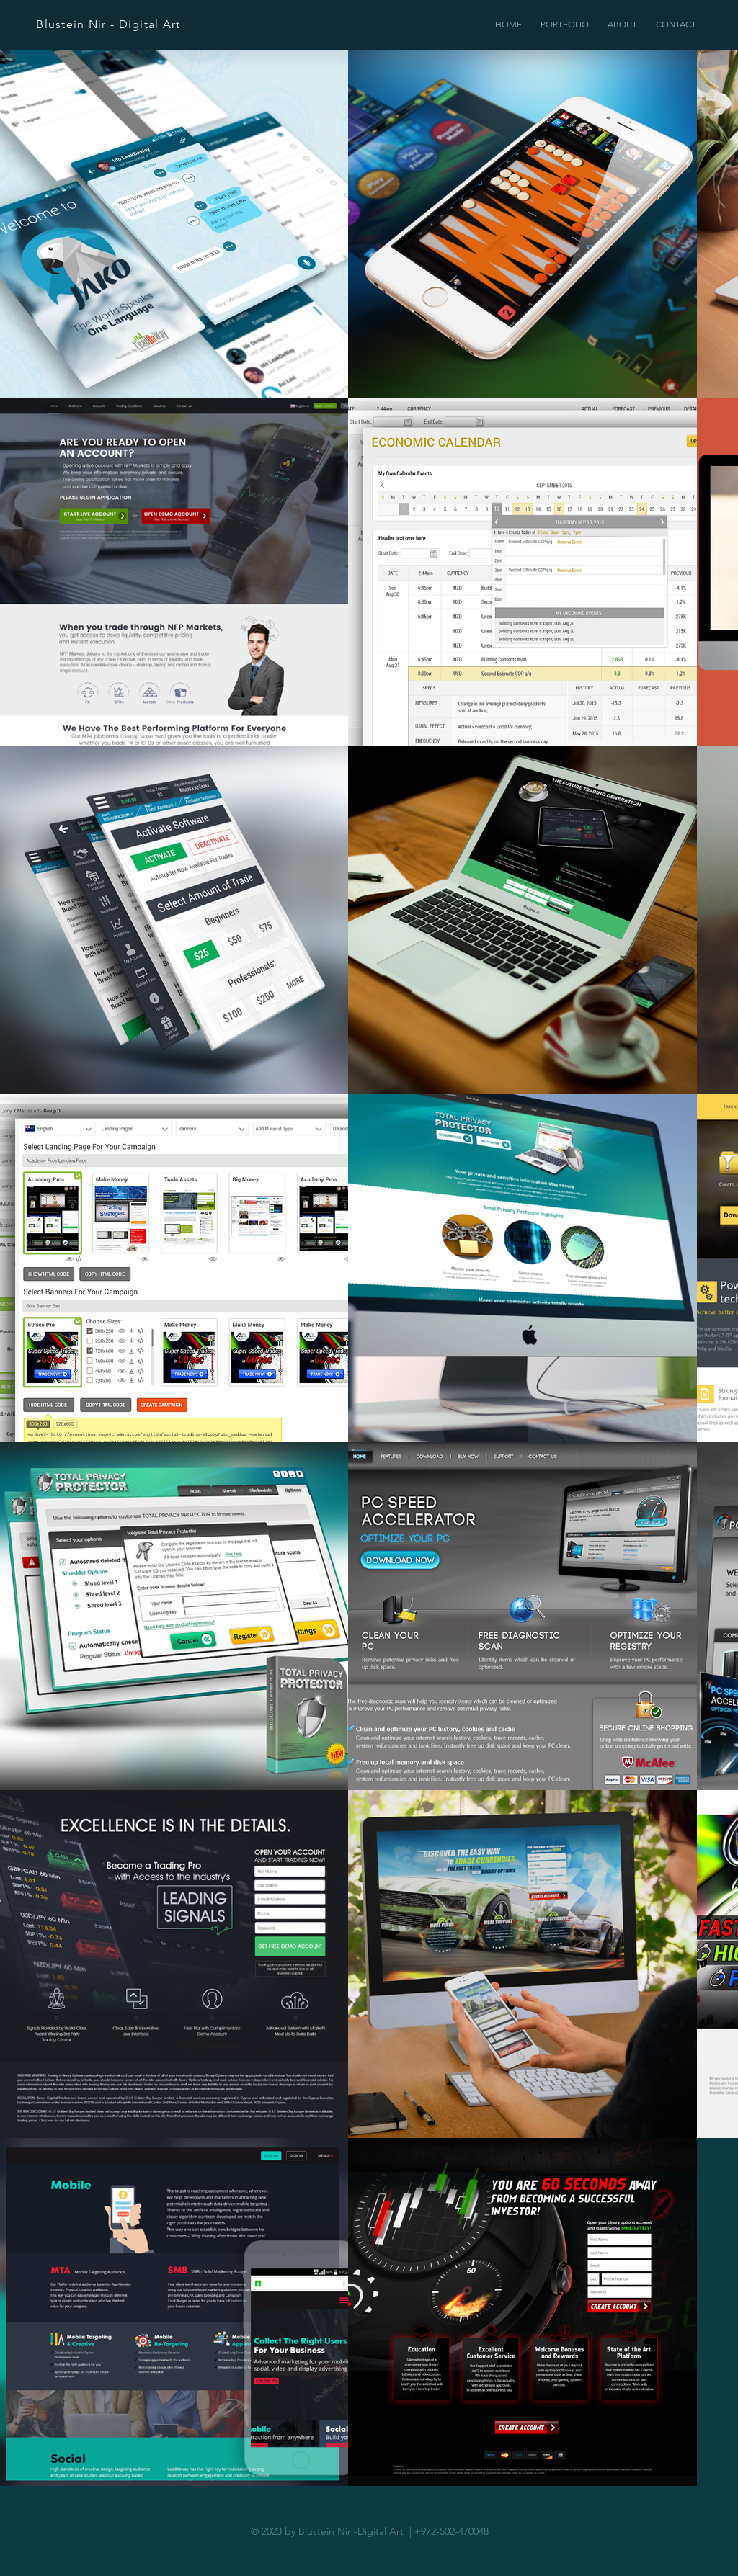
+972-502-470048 (451, 2531)
